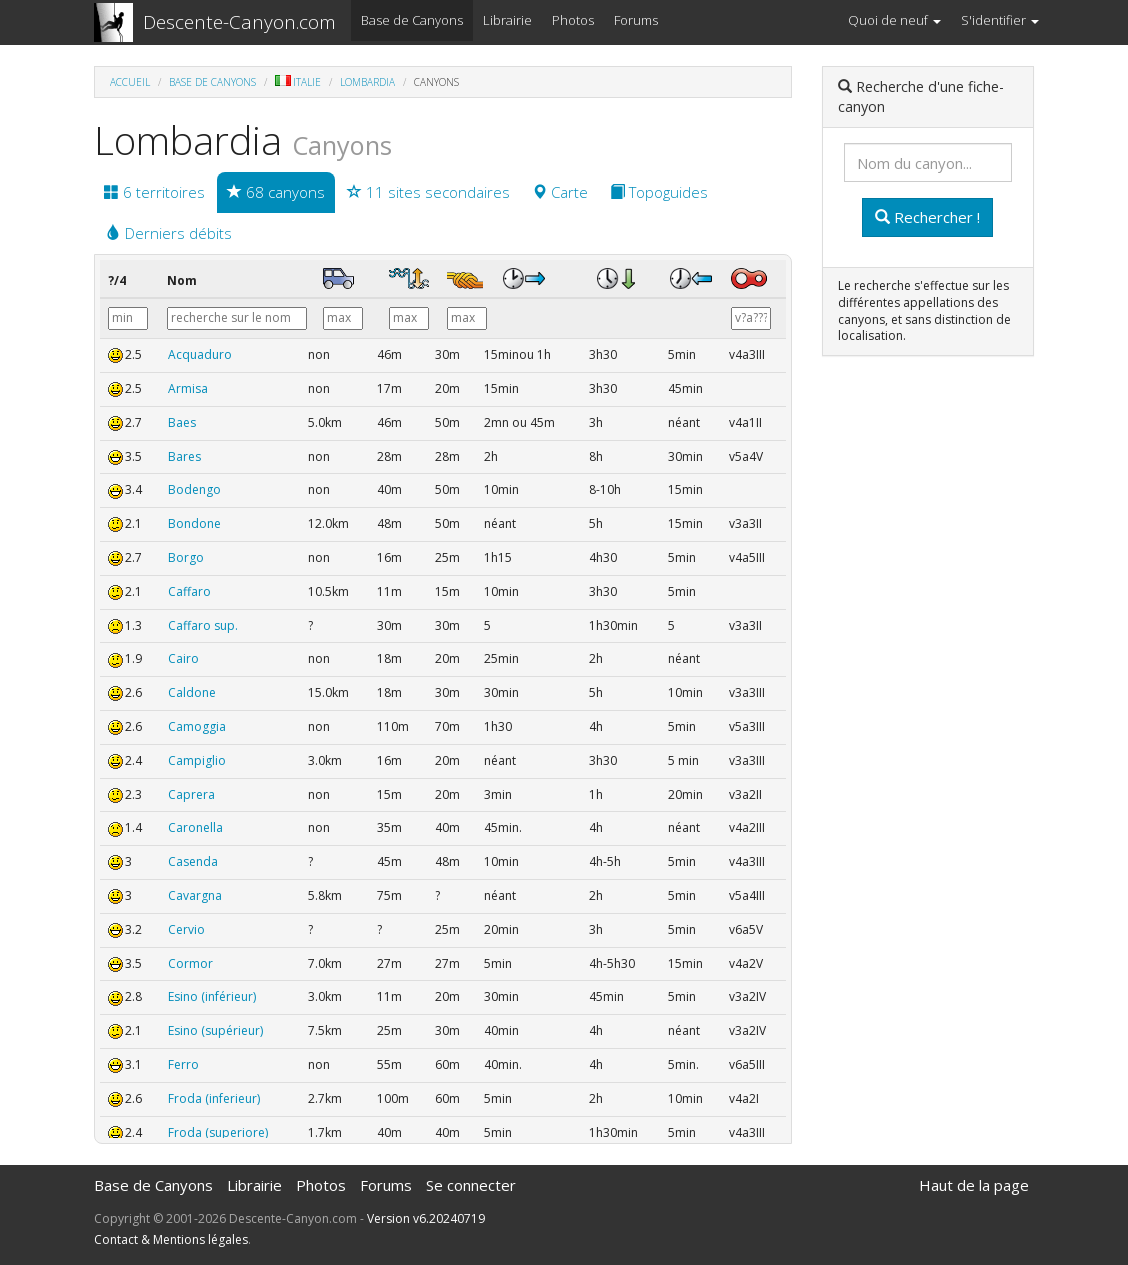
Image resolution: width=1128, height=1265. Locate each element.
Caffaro (189, 591)
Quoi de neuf (894, 20)
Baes (182, 422)
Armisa (188, 388)
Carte (560, 192)
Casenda (193, 861)
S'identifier (1000, 20)
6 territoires (154, 192)
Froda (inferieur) (214, 1098)
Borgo (186, 557)
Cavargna (195, 895)
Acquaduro (200, 354)
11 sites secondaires (428, 192)
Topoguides (659, 192)
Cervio (186, 929)
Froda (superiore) (218, 1132)
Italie (298, 82)
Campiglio (197, 760)
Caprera (191, 794)
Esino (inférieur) (212, 996)
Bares (184, 456)
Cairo (183, 658)
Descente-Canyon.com (239, 22)
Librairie (507, 20)
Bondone (194, 523)
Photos (573, 20)
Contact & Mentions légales (171, 1239)
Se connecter (471, 1185)
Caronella (195, 827)
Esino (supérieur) (215, 1030)
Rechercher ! (927, 217)
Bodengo (194, 489)
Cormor (190, 963)
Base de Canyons (412, 20)
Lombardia (367, 82)
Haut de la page (974, 1185)
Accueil (130, 82)
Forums (636, 20)
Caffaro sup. (203, 625)
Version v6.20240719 (426, 1218)
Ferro (183, 1064)
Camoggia (197, 726)
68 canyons (276, 192)
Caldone (192, 692)
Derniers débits (169, 233)
